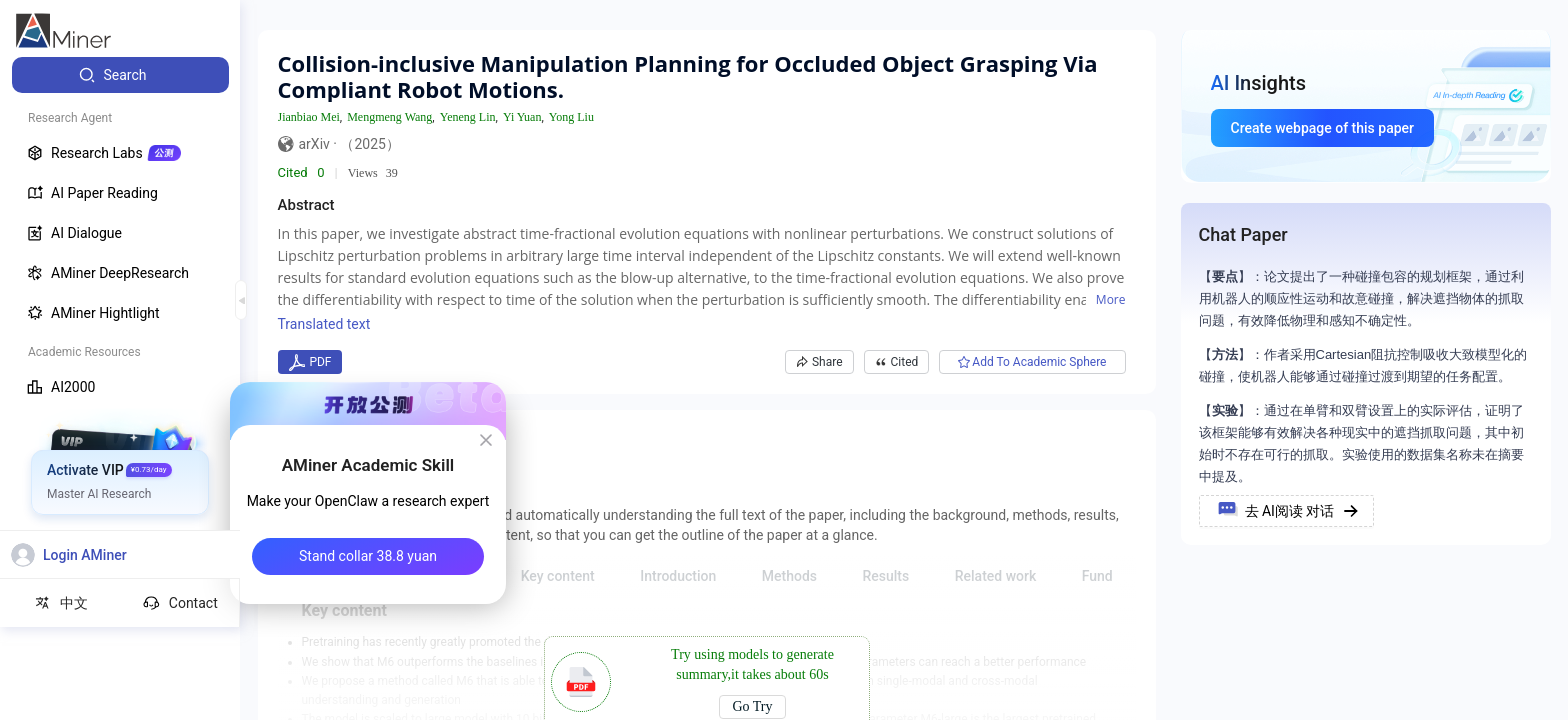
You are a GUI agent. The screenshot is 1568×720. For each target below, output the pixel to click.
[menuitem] (120, 75)
